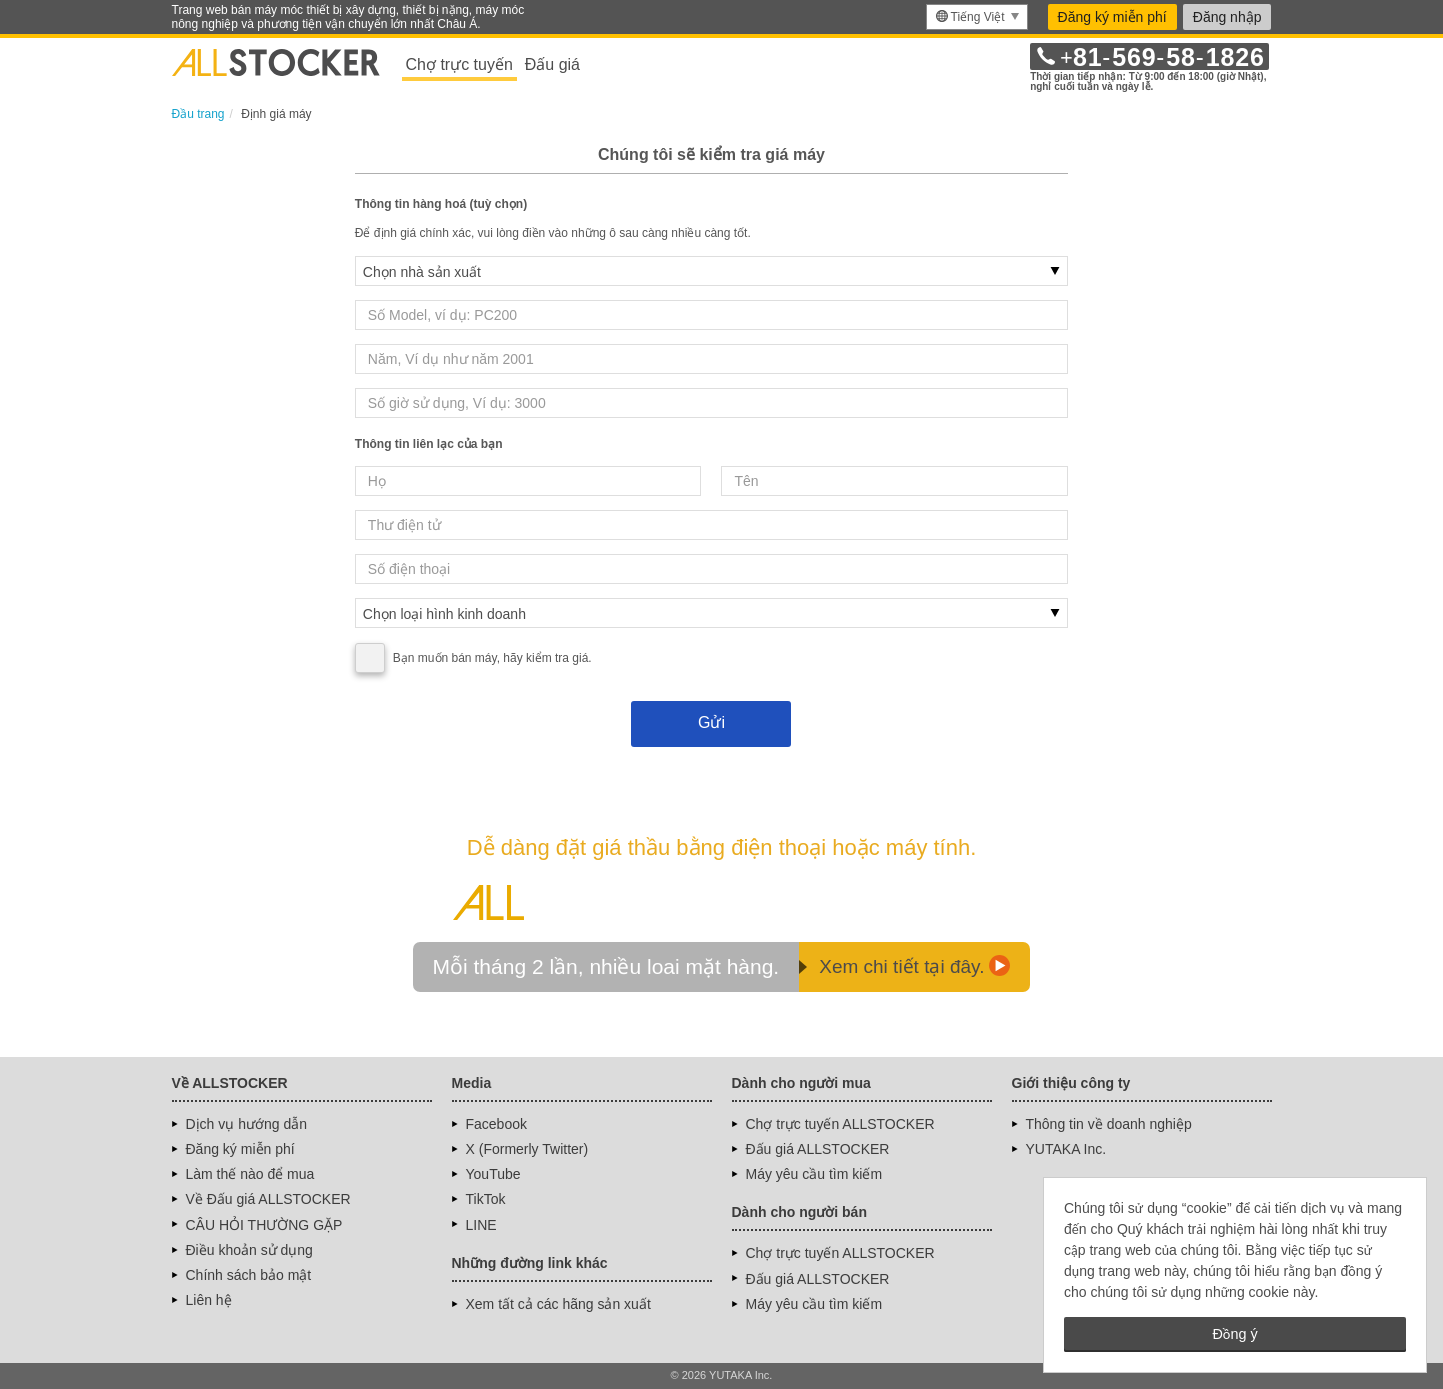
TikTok (486, 1199)
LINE (481, 1225)
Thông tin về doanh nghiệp (1109, 1124)
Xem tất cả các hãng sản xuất (558, 1304)
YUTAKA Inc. (1066, 1149)
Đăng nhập (1227, 17)
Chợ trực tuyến (459, 64)
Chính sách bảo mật (249, 1275)
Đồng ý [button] (1234, 1334)
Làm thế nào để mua (250, 1174)
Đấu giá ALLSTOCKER (818, 1149)
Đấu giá (552, 64)
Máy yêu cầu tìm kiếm (814, 1174)
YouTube (493, 1174)
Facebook (496, 1124)
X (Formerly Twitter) (527, 1149)
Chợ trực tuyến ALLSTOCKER (840, 1124)
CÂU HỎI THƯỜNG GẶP (264, 1225)
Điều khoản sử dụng (249, 1250)
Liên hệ (209, 1300)
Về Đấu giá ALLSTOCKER (268, 1199)
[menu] (977, 17)
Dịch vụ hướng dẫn (247, 1124)
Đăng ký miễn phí (1112, 17)
